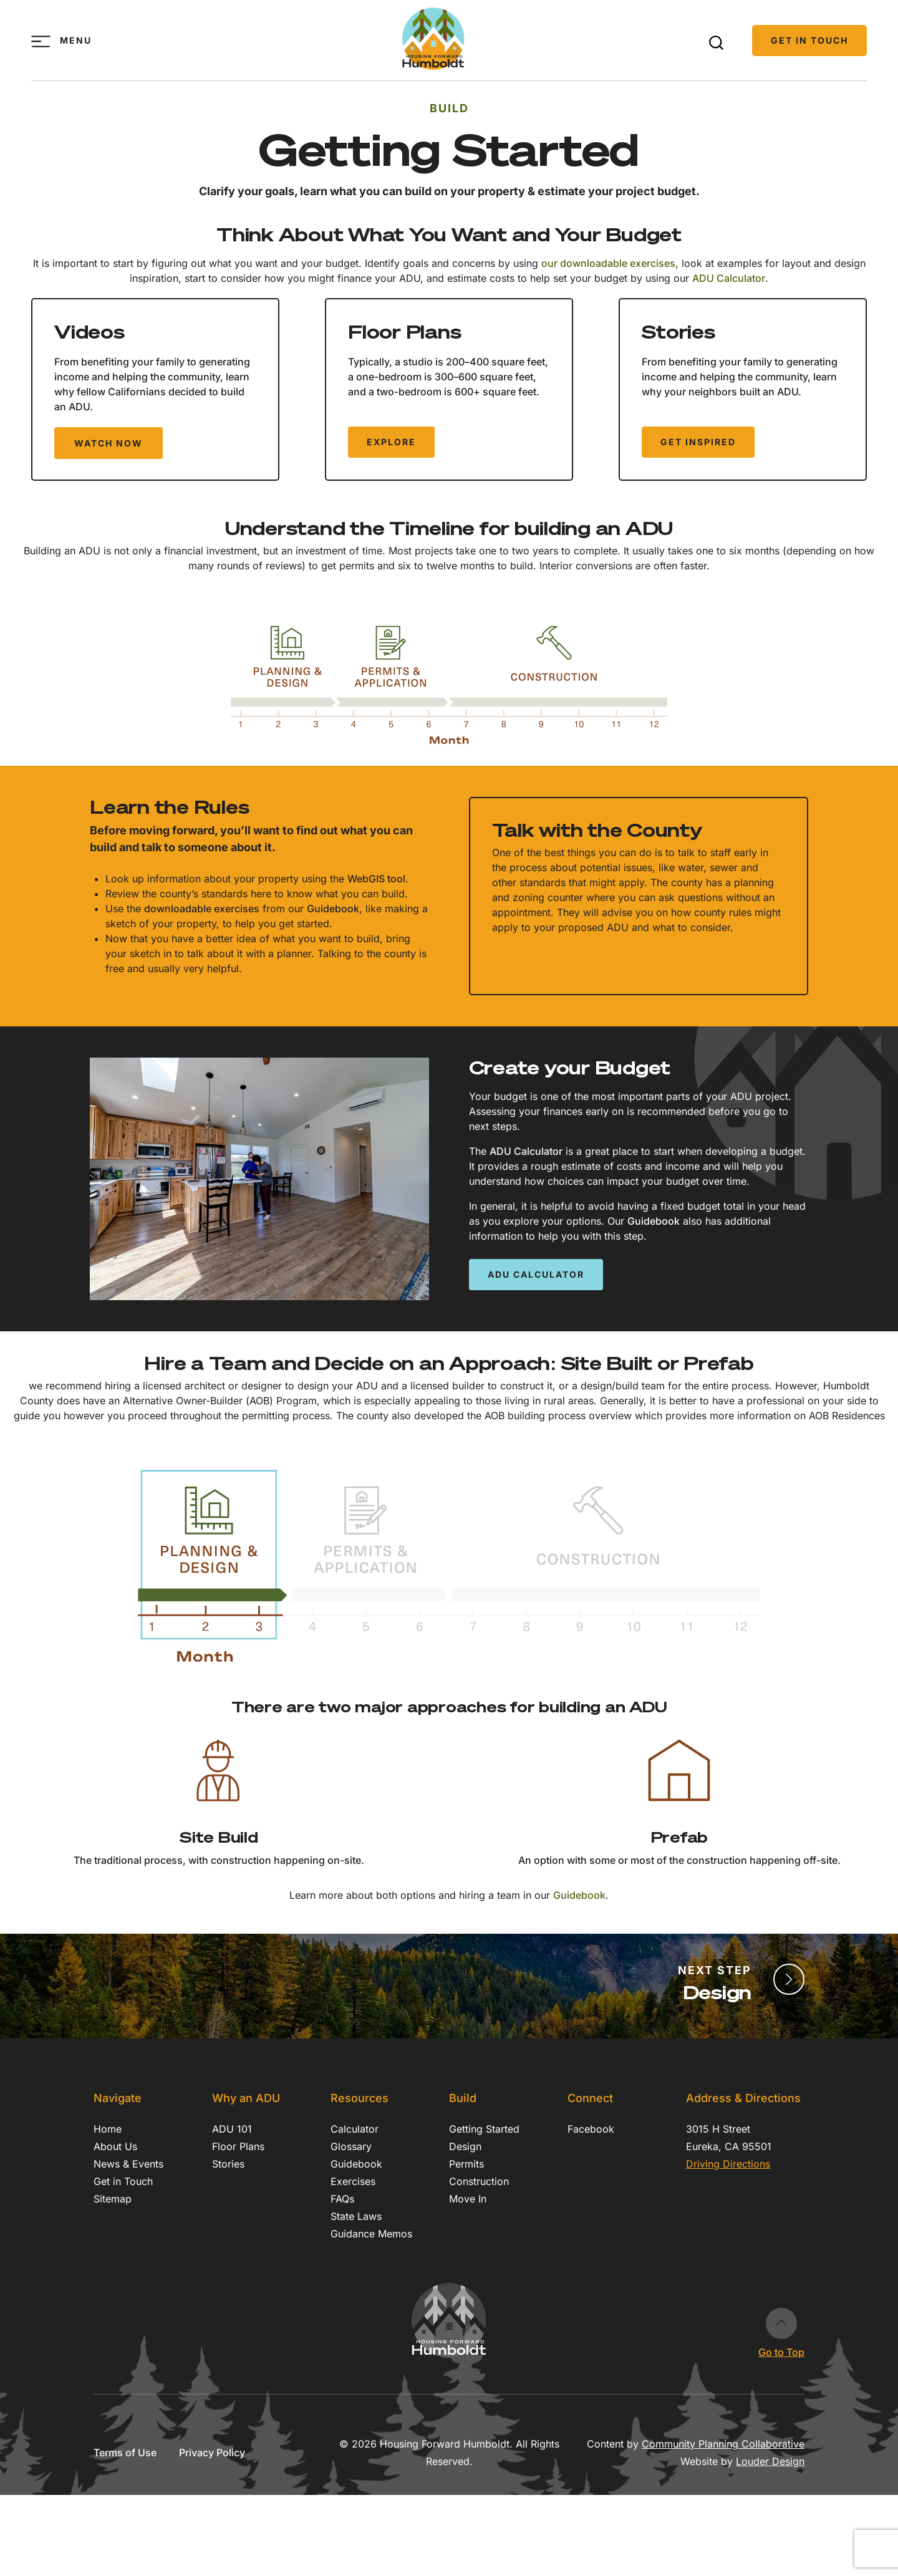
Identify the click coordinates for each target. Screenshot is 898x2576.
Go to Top (781, 2323)
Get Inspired (698, 442)
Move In (467, 2198)
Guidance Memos (371, 2233)
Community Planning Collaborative (723, 2444)
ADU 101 (232, 2129)
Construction (479, 2181)
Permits (466, 2164)
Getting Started (484, 2129)
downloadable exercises (201, 908)
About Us (115, 2146)
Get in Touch (809, 40)
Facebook (590, 2129)
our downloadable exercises (608, 263)
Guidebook (333, 908)
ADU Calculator (728, 278)
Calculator (355, 2129)
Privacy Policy (212, 2452)
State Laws (356, 2216)
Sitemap (113, 2198)
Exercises (353, 2181)
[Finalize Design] (788, 1979)
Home (108, 2129)
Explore (391, 442)
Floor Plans (238, 2146)
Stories (228, 2164)
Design (465, 2146)
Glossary (351, 2146)
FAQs (342, 2198)
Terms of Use (125, 2452)
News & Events (128, 2164)
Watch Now (108, 443)
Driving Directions (728, 2164)
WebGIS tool (376, 878)
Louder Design (770, 2461)
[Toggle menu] (41, 41)
